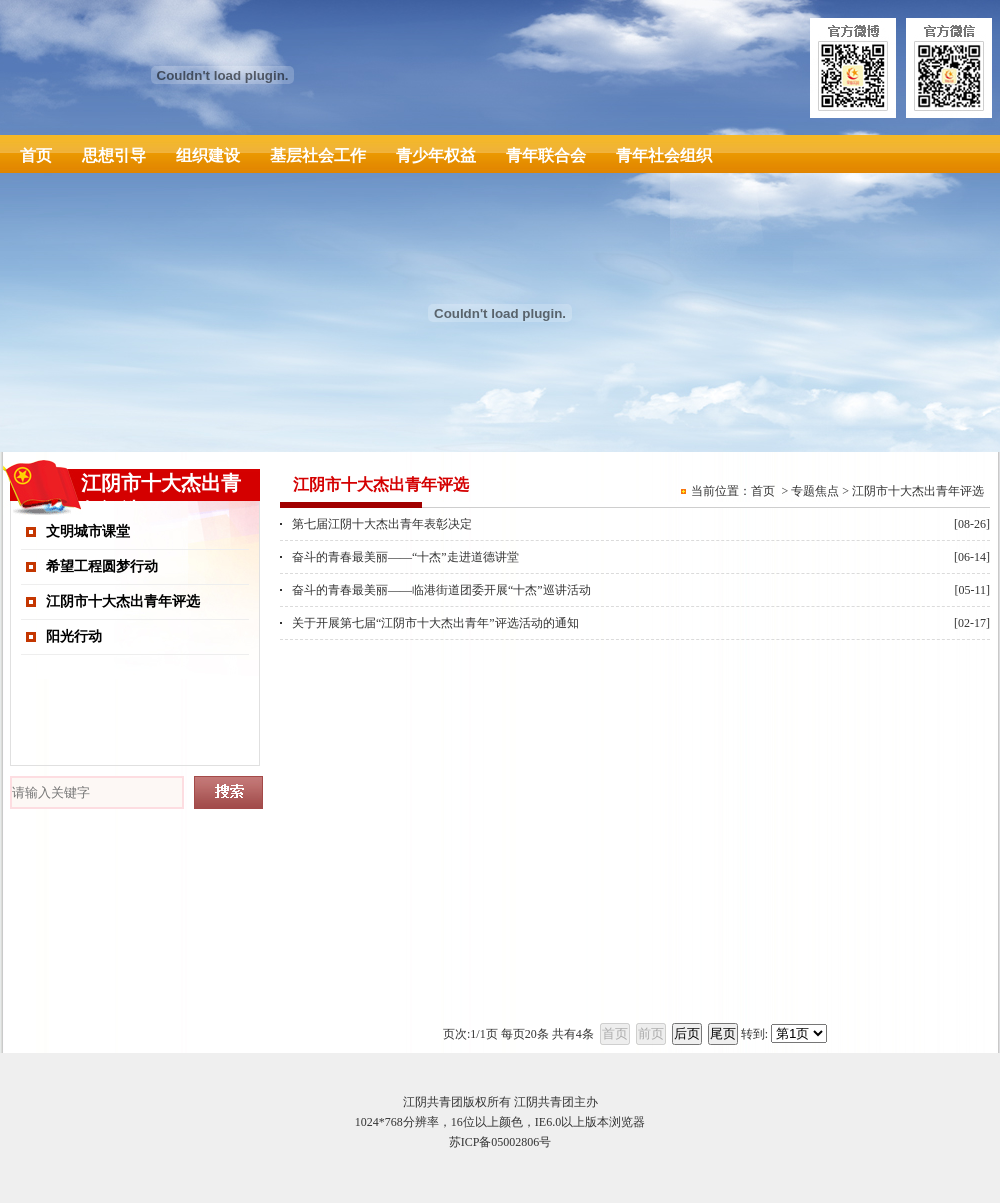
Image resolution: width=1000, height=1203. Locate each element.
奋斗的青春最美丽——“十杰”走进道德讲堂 (405, 557)
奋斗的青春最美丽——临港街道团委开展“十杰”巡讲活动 (441, 590)
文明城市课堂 (88, 531)
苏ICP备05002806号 (500, 1142)
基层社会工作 (318, 155)
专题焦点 (815, 491)
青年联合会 (546, 155)
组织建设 (208, 155)
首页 (36, 155)
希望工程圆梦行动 (102, 566)
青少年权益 (436, 155)
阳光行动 (74, 636)
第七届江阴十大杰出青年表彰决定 (382, 524)
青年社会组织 (664, 155)
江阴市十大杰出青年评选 (123, 601)
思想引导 (114, 155)
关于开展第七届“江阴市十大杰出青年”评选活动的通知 (435, 623)
